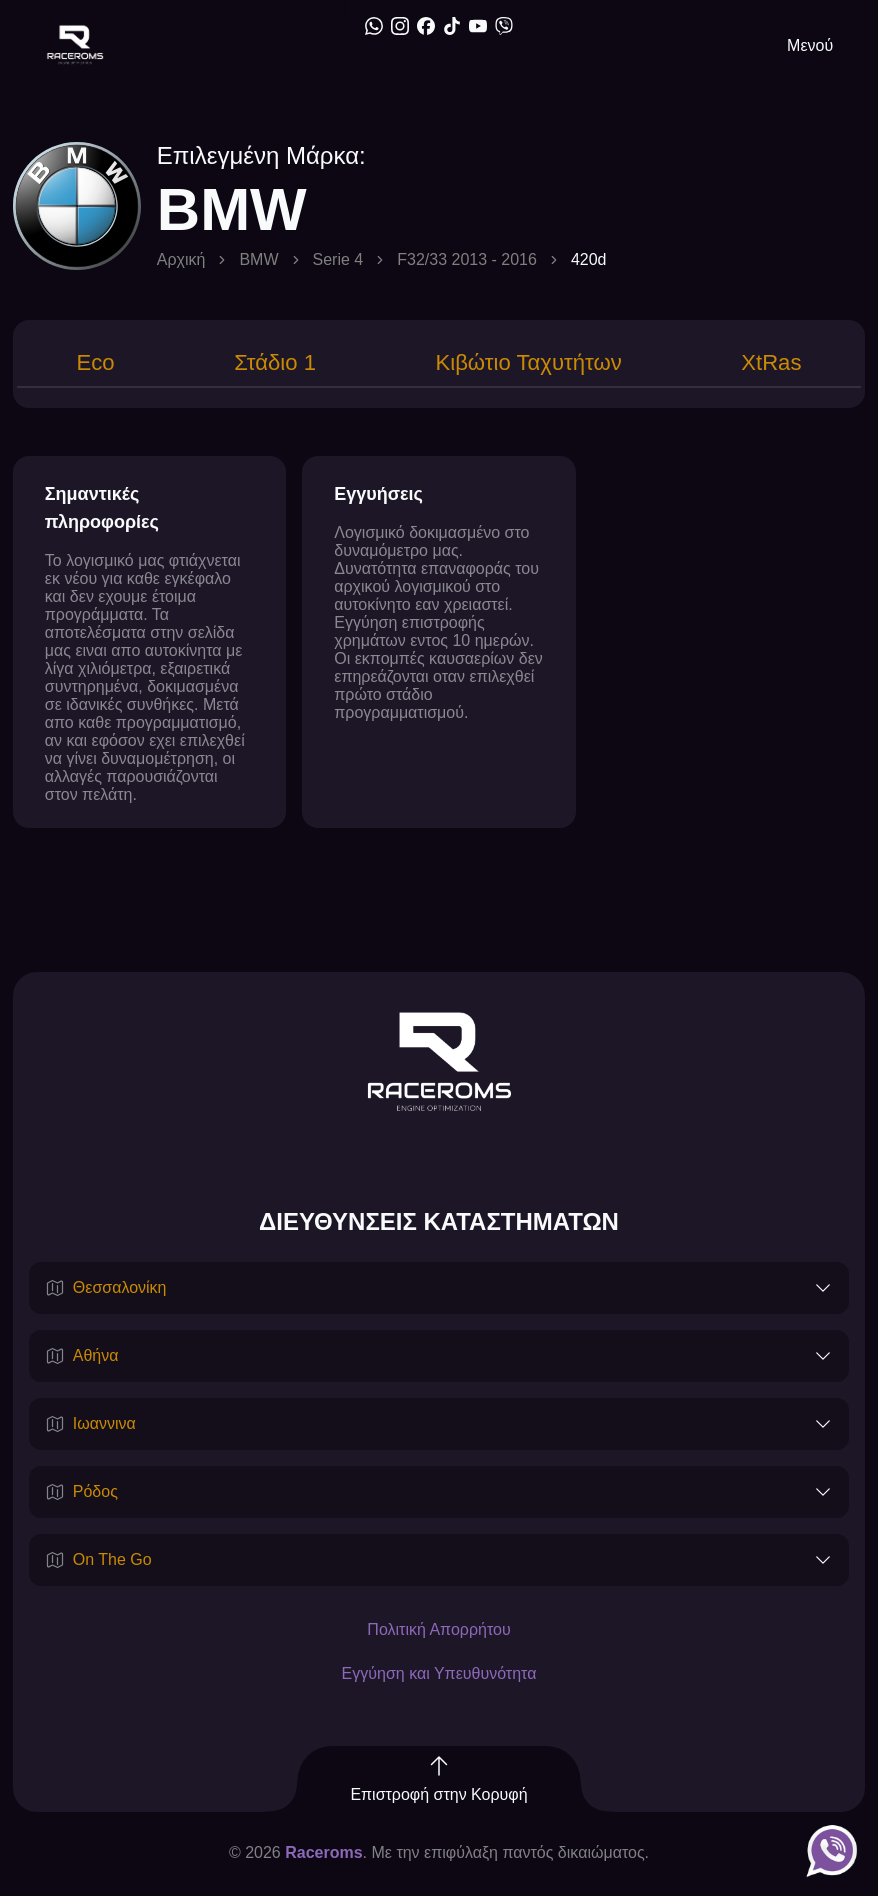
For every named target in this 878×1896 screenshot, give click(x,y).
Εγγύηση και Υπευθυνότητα (439, 1675)
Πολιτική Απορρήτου (438, 1631)
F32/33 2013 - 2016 (467, 259)
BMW (258, 259)
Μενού (810, 45)
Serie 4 (338, 259)
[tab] (93, 365)
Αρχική (181, 259)
